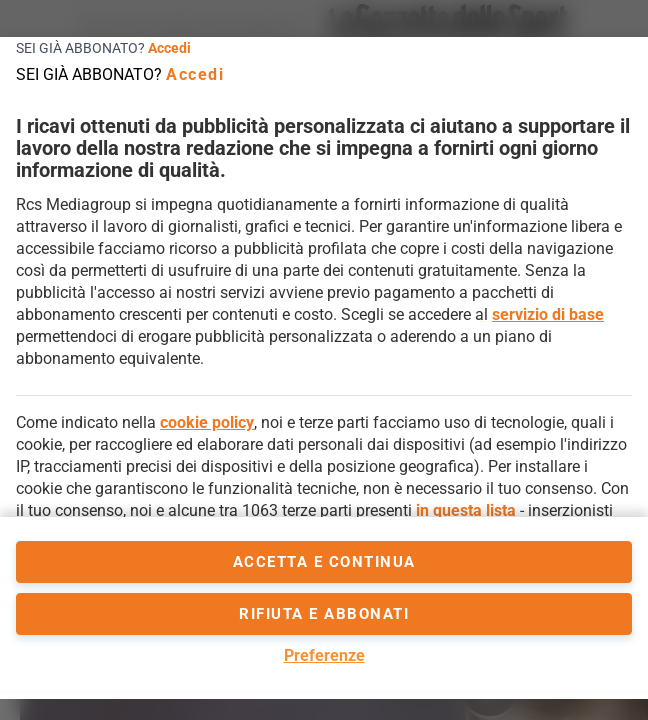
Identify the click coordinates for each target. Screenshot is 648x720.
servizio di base (548, 314)
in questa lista (466, 510)
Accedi (169, 48)
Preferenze (324, 655)
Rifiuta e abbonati (324, 614)
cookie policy (207, 422)
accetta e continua (324, 562)
